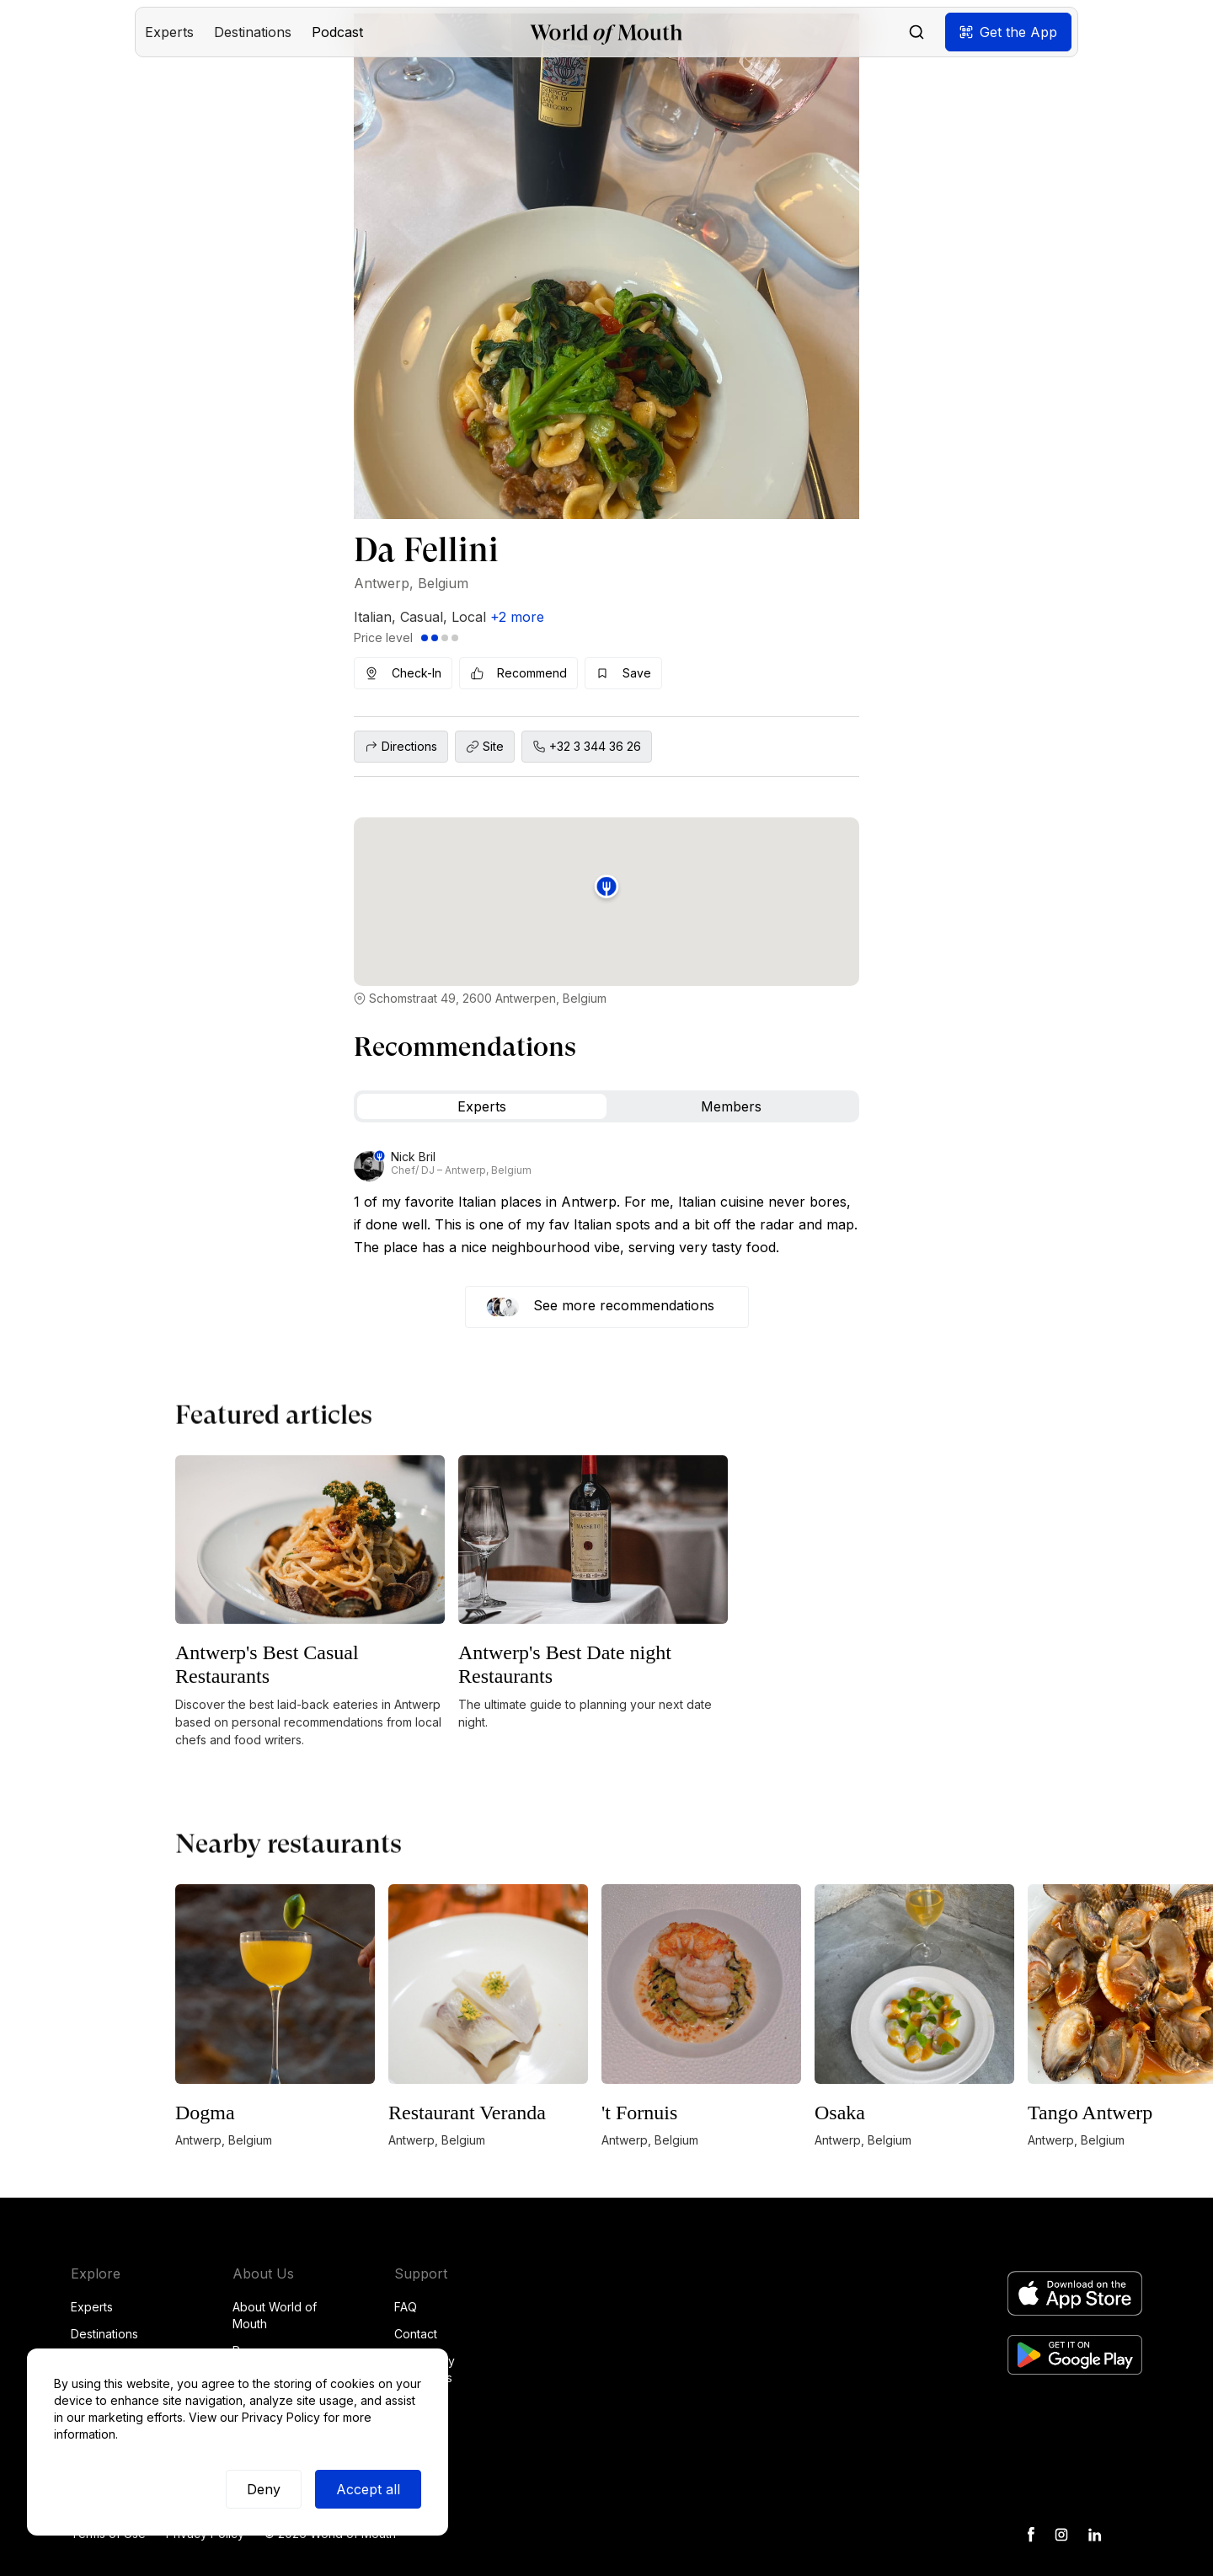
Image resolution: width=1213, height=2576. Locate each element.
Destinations (104, 2334)
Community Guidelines (424, 2369)
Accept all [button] (368, 2489)
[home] (606, 32)
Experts (92, 2307)
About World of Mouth (274, 2315)
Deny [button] (264, 2489)
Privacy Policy (281, 2417)
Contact (415, 2334)
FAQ (405, 2307)
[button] (169, 32)
